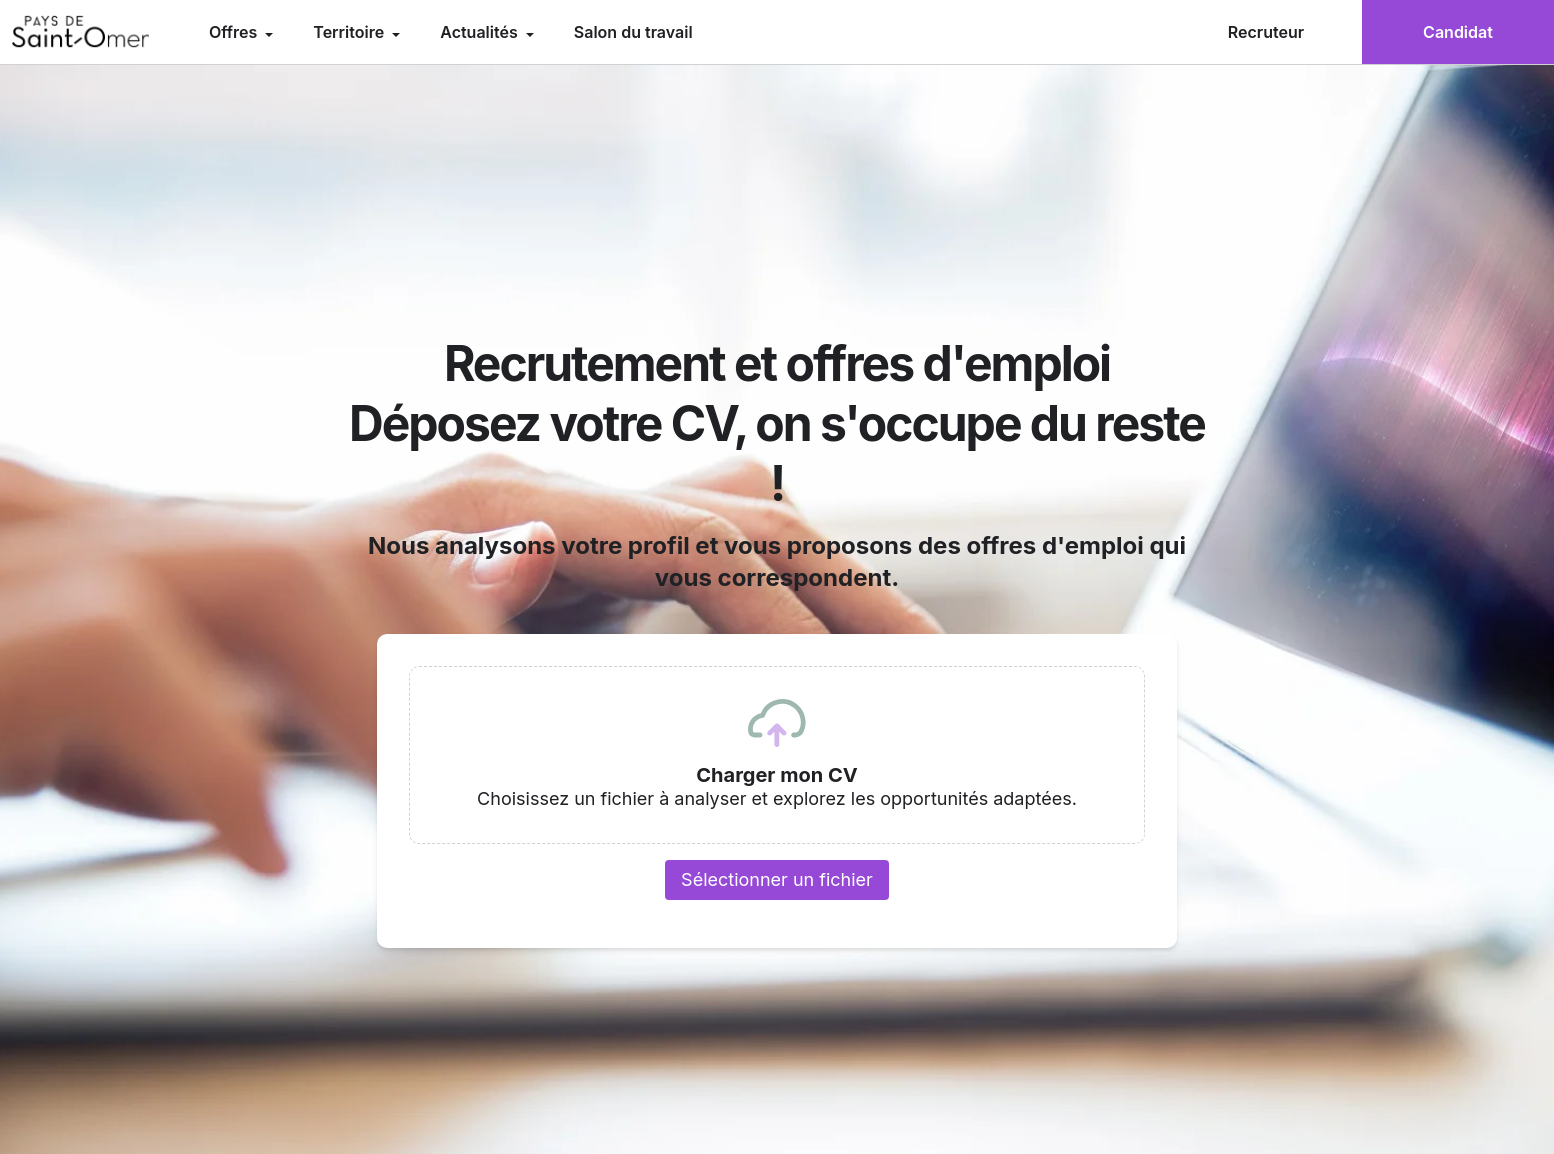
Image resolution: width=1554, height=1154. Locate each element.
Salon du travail (633, 32)
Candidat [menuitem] (1458, 32)
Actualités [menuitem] (481, 32)
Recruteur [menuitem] (1266, 32)
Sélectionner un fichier (777, 879)
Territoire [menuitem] (350, 32)
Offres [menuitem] (235, 32)
